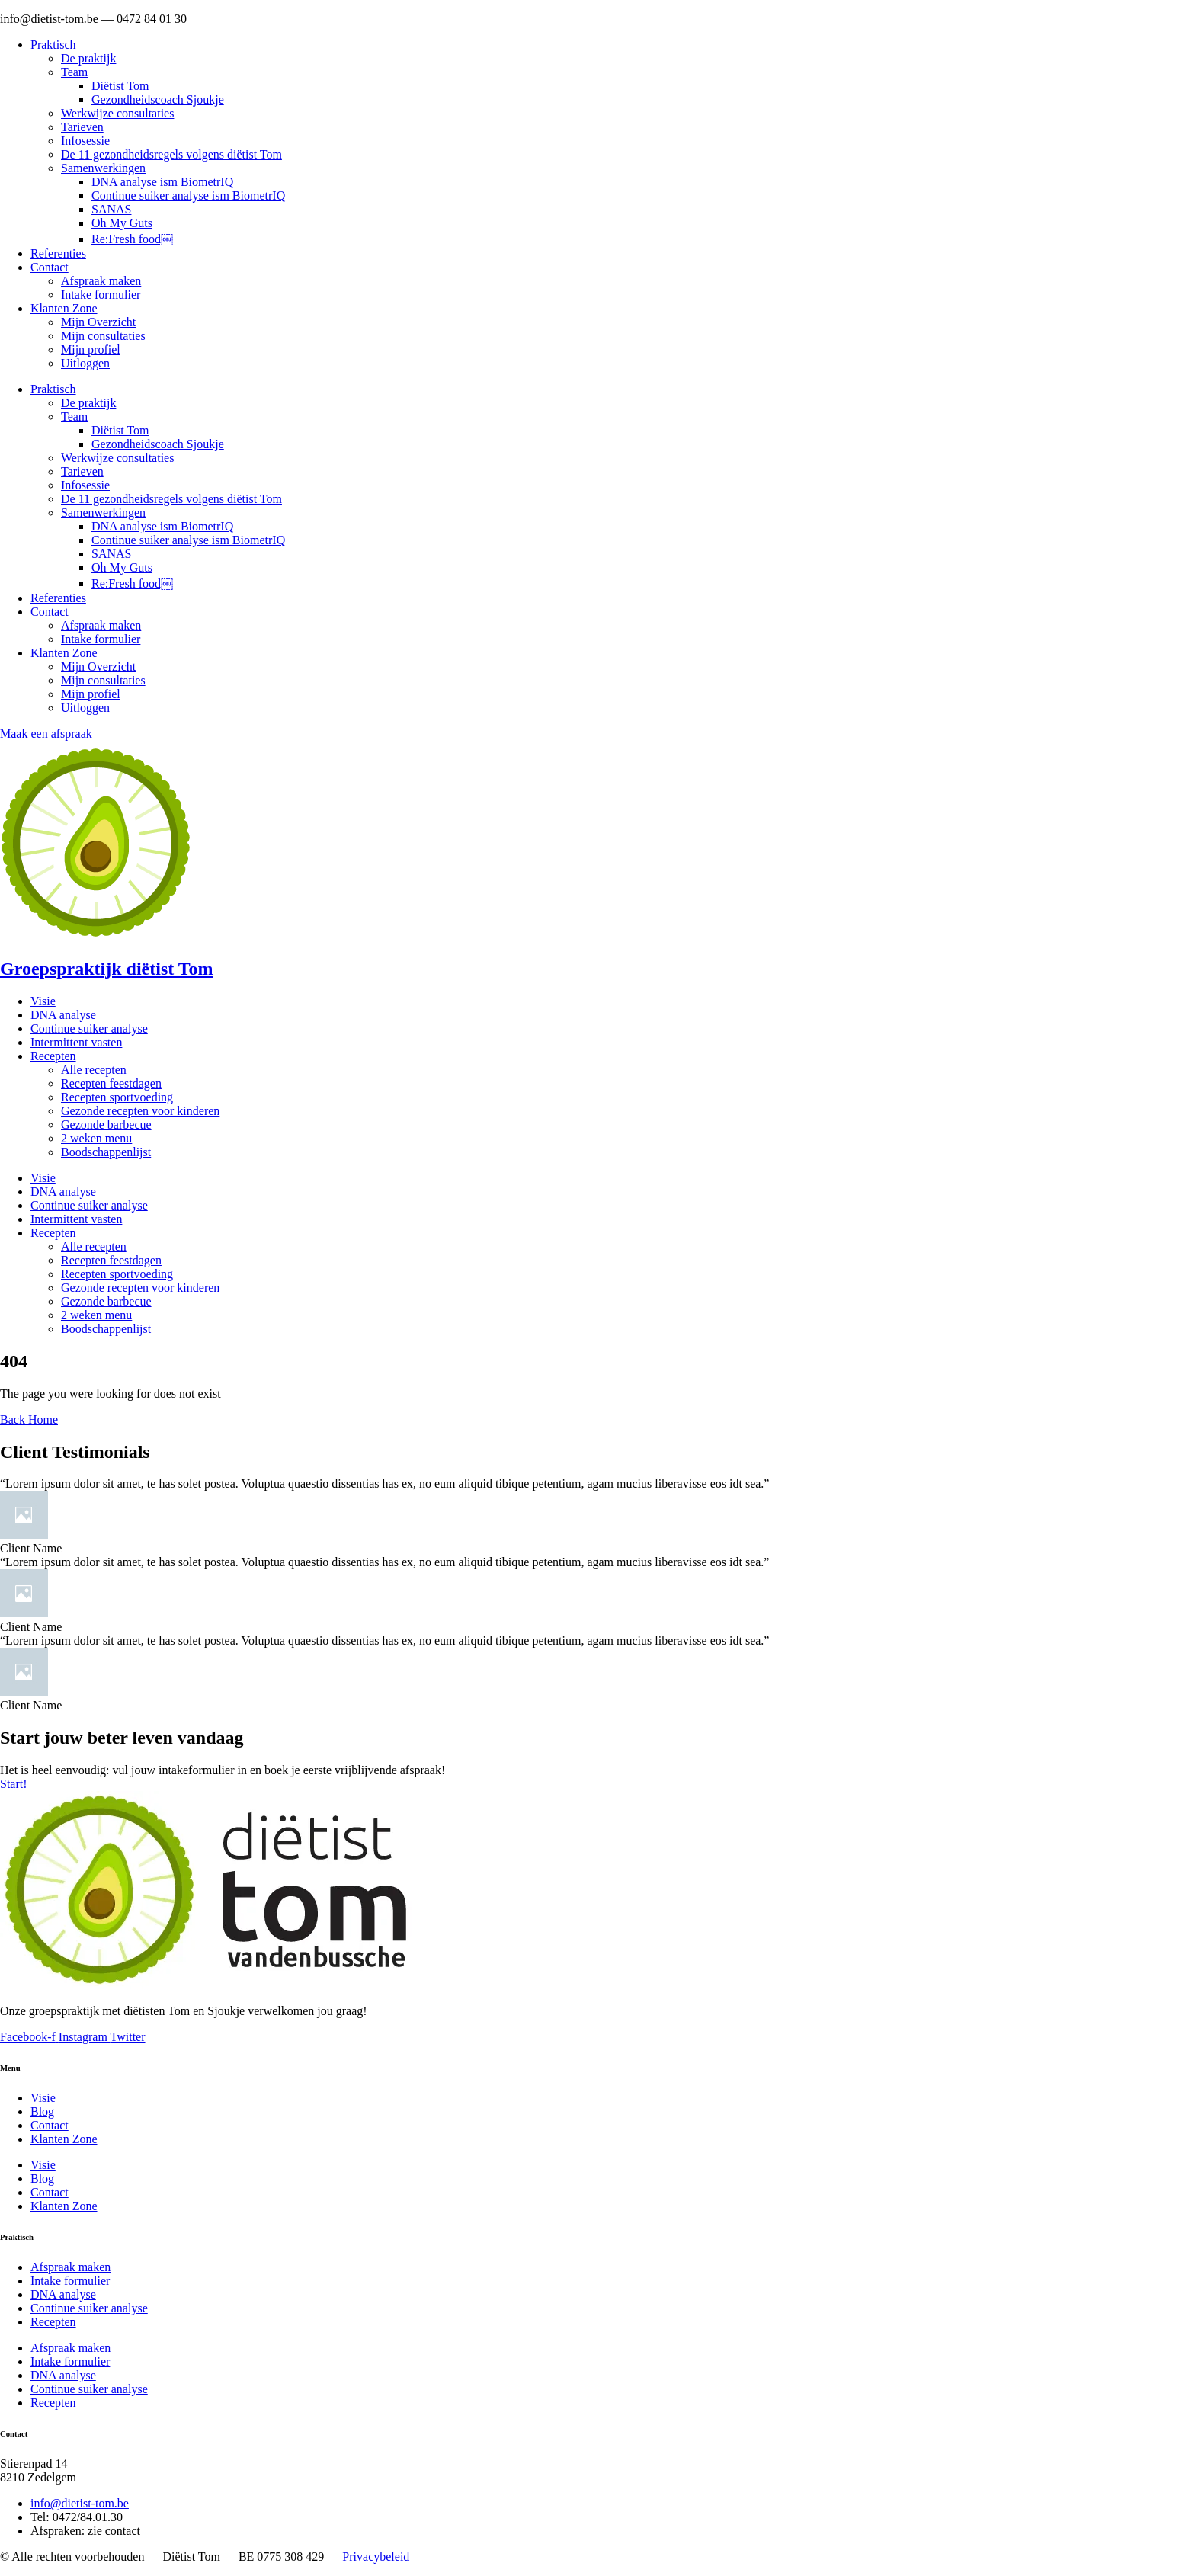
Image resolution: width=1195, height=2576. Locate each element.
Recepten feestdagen (111, 1083)
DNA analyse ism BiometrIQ (162, 181)
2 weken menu (96, 1138)
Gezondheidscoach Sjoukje (157, 99)
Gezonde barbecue (106, 1124)
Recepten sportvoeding (117, 1097)
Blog (42, 2111)
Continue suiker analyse (89, 1028)
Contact (49, 267)
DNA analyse (63, 1014)
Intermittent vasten (76, 1042)
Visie (43, 1001)
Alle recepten (94, 1069)
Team (74, 72)
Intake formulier (100, 294)
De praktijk (88, 58)
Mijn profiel (90, 349)
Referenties (58, 253)
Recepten (53, 1055)
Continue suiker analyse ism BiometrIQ (188, 195)
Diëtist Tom (120, 85)
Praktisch (53, 44)
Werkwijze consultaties (117, 113)
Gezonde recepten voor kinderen (140, 1110)
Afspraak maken (101, 280)
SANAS (111, 209)
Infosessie (85, 140)
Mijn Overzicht (98, 322)
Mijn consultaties (103, 335)
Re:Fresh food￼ (132, 238)
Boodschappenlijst (106, 1151)
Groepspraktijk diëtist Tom (106, 969)
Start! (13, 1783)
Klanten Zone (64, 308)
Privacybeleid (375, 2556)
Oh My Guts (121, 222)
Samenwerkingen (103, 168)
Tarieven (82, 126)
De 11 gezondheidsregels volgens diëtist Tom (171, 154)
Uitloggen (85, 363)
